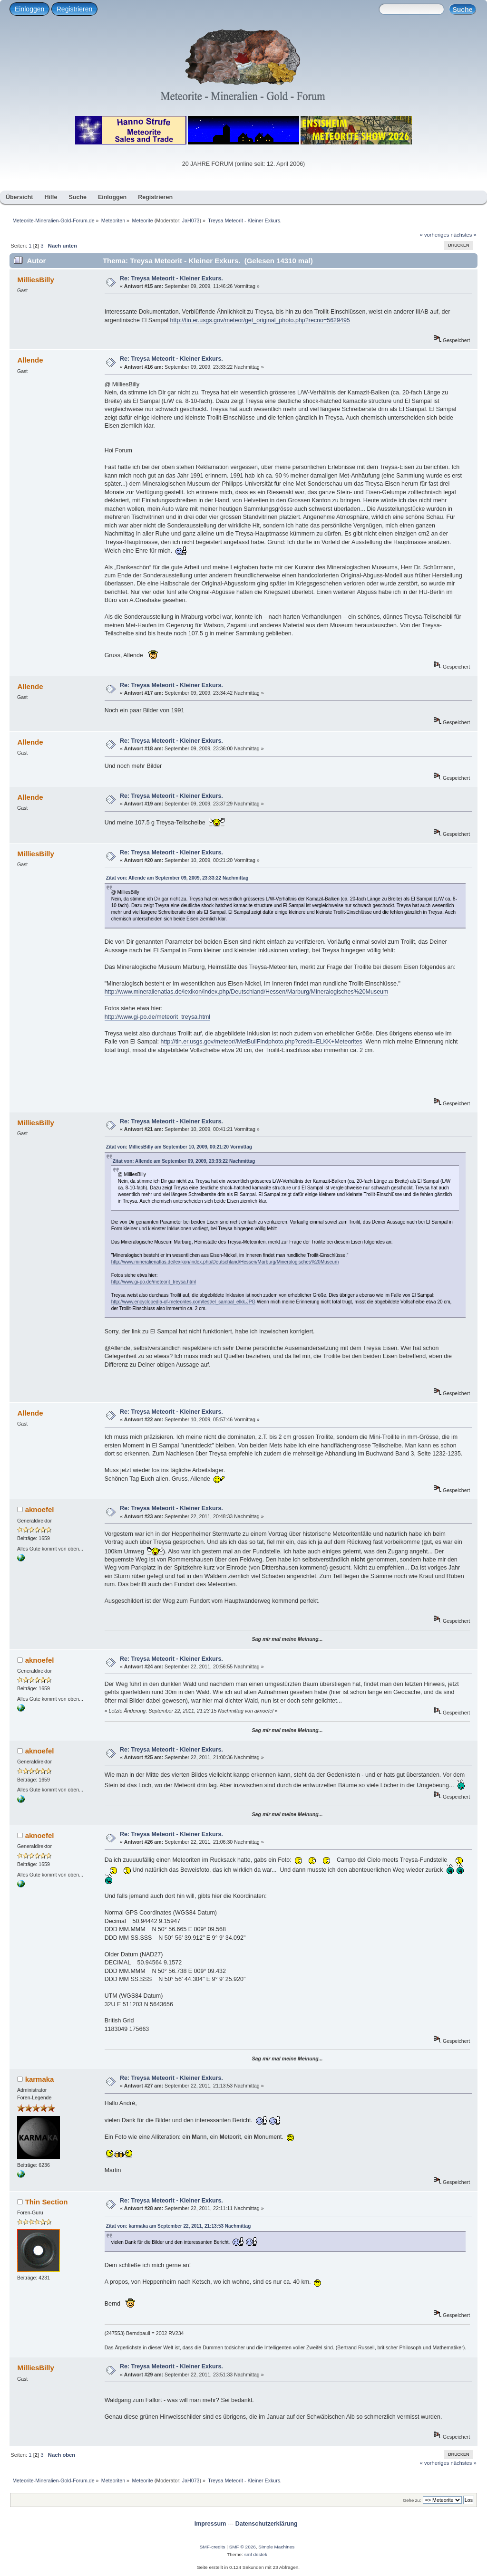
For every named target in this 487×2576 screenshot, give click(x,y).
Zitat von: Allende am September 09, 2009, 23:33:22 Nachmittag (177, 878)
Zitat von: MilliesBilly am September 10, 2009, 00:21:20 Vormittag (179, 1146)
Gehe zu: (412, 2500)
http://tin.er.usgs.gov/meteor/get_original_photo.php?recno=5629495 (260, 320)
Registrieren (74, 9)
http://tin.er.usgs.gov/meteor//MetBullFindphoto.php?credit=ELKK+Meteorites (261, 1041)
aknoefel (39, 1509)
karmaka (39, 2079)
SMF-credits (212, 2546)
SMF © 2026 (242, 2546)
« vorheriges (434, 235)
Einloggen (29, 9)
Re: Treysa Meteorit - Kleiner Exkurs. (171, 278)
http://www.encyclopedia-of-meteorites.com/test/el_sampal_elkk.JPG (183, 1301)
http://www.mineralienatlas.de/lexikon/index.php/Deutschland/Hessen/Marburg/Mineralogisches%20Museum (247, 991)
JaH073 (191, 220)
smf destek (255, 2554)
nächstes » (464, 235)
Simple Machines (276, 2546)
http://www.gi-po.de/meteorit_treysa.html (157, 1017)
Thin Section (46, 2202)
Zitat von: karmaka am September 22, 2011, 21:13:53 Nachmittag (178, 2226)
